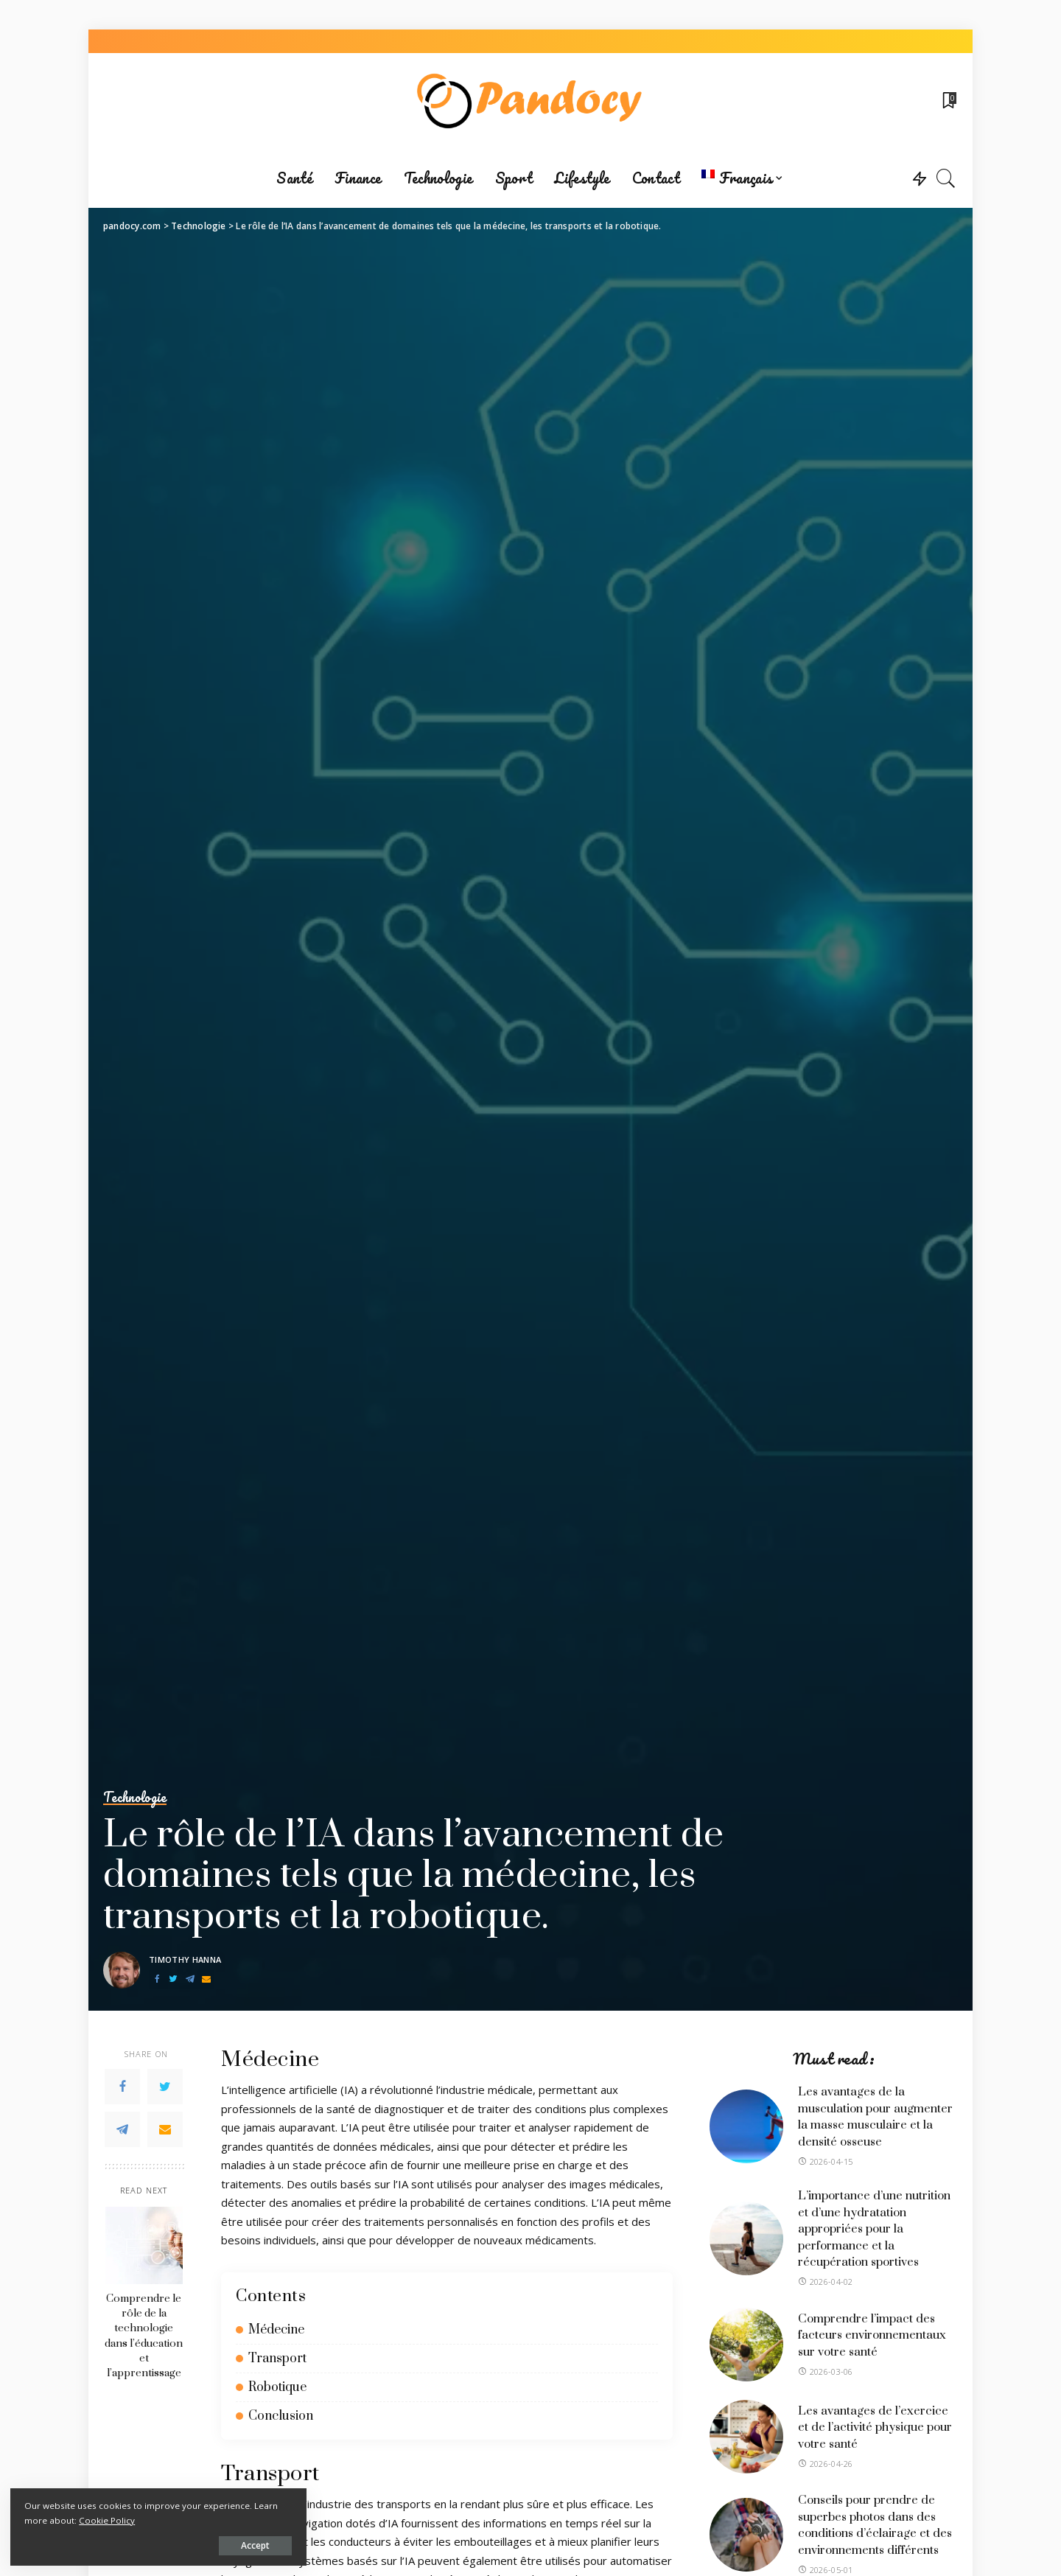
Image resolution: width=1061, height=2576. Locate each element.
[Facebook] (157, 1979)
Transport (277, 2358)
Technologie (135, 1798)
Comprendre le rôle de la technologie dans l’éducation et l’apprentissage (144, 2336)
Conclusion (280, 2416)
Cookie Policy (185, 2518)
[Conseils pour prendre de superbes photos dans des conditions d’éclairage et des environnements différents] (746, 2535)
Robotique (277, 2387)
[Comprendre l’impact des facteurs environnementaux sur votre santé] (746, 2344)
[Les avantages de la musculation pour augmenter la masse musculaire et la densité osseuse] (746, 2126)
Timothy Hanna (185, 1959)
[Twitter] (173, 1979)
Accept (181, 2544)
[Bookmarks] (948, 101)
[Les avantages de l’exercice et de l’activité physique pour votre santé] (746, 2437)
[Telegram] (190, 1979)
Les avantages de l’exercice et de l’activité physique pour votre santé (875, 2427)
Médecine (276, 2330)
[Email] (206, 1979)
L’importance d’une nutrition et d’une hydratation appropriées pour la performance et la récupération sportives (874, 2228)
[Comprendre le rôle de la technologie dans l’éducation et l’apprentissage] (144, 2245)
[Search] (946, 178)
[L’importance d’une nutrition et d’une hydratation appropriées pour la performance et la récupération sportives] (746, 2238)
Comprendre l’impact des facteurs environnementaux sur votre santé (872, 2335)
